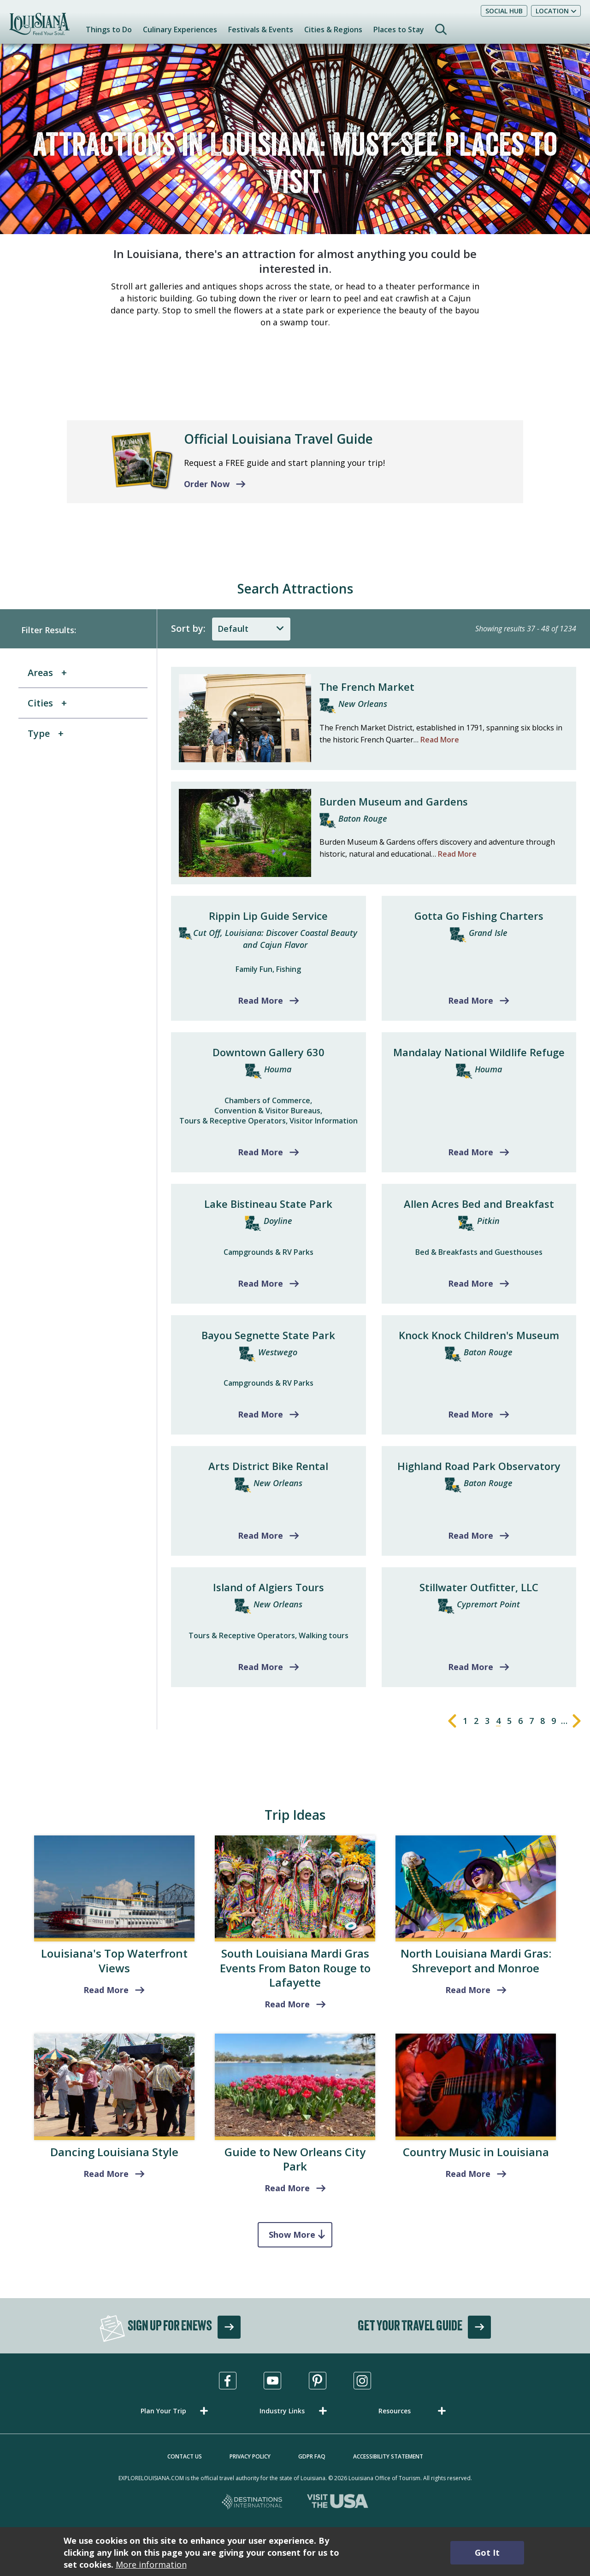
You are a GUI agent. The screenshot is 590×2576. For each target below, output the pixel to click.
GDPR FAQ (311, 2456)
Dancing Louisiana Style (114, 2151)
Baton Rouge (362, 818)
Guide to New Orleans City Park (295, 2159)
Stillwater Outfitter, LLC (478, 1587)
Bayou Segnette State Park (268, 1335)
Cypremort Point (488, 1604)
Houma (277, 1069)
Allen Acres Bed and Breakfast (479, 1204)
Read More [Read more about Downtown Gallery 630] (260, 1152)
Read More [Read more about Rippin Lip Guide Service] (260, 1000)
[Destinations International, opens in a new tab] (252, 2502)
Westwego (277, 1352)
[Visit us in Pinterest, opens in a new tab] (317, 2380)
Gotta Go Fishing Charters (478, 916)
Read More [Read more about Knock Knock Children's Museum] (470, 1414)
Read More (439, 740)
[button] (176, 2410)
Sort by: (188, 628)
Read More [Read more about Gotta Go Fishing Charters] (470, 1000)
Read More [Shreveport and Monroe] (467, 1989)
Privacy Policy (250, 2456)
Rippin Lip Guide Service (268, 916)
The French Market (366, 687)
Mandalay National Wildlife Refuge (479, 1052)
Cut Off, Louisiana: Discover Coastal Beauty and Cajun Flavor (275, 938)
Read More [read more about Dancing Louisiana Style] (106, 2173)
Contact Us (184, 2456)
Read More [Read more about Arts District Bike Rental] (260, 1535)
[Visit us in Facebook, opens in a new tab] (227, 2380)
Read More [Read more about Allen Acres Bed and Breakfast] (470, 1283)
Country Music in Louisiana (476, 2151)
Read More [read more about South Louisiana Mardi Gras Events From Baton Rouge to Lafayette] (287, 2004)
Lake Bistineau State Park (268, 1204)
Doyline (278, 1220)
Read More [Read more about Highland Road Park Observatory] (470, 1535)
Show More (292, 2234)
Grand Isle (488, 932)
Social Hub (504, 10)
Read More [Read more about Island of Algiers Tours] (260, 1666)
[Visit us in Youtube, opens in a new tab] (272, 2380)
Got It (487, 2552)
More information (151, 2564)
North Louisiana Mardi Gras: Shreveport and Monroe (476, 1960)
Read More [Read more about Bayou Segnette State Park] (260, 1414)
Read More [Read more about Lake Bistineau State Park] (260, 1283)
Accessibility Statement (388, 2456)
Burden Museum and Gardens (393, 801)
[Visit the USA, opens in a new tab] (337, 2502)
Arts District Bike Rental (268, 1466)
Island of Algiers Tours (268, 1587)
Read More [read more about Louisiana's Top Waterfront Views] (106, 1989)
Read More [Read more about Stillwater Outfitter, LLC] (470, 1666)
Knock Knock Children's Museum (479, 1335)
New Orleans (362, 703)
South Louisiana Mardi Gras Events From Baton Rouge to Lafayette (295, 1967)
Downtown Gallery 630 (268, 1052)
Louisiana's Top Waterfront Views (114, 1960)
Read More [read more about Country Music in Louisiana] (467, 2173)
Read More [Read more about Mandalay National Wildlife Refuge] (470, 1152)
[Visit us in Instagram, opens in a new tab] (362, 2380)
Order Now (207, 483)
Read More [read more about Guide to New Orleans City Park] (287, 2188)
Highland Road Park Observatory (478, 1466)
